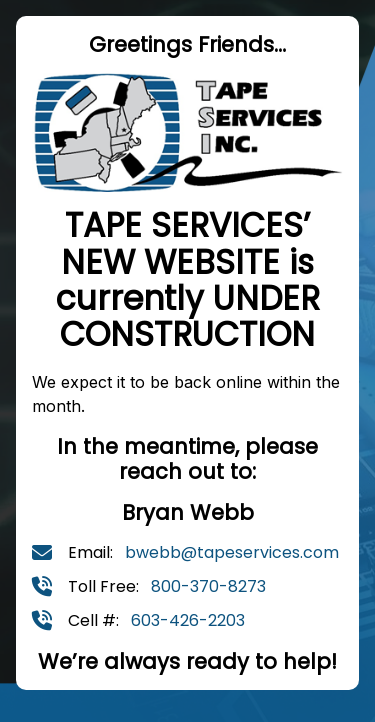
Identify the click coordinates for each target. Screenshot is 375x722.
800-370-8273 (208, 586)
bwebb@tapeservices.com (232, 552)
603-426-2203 (188, 620)
